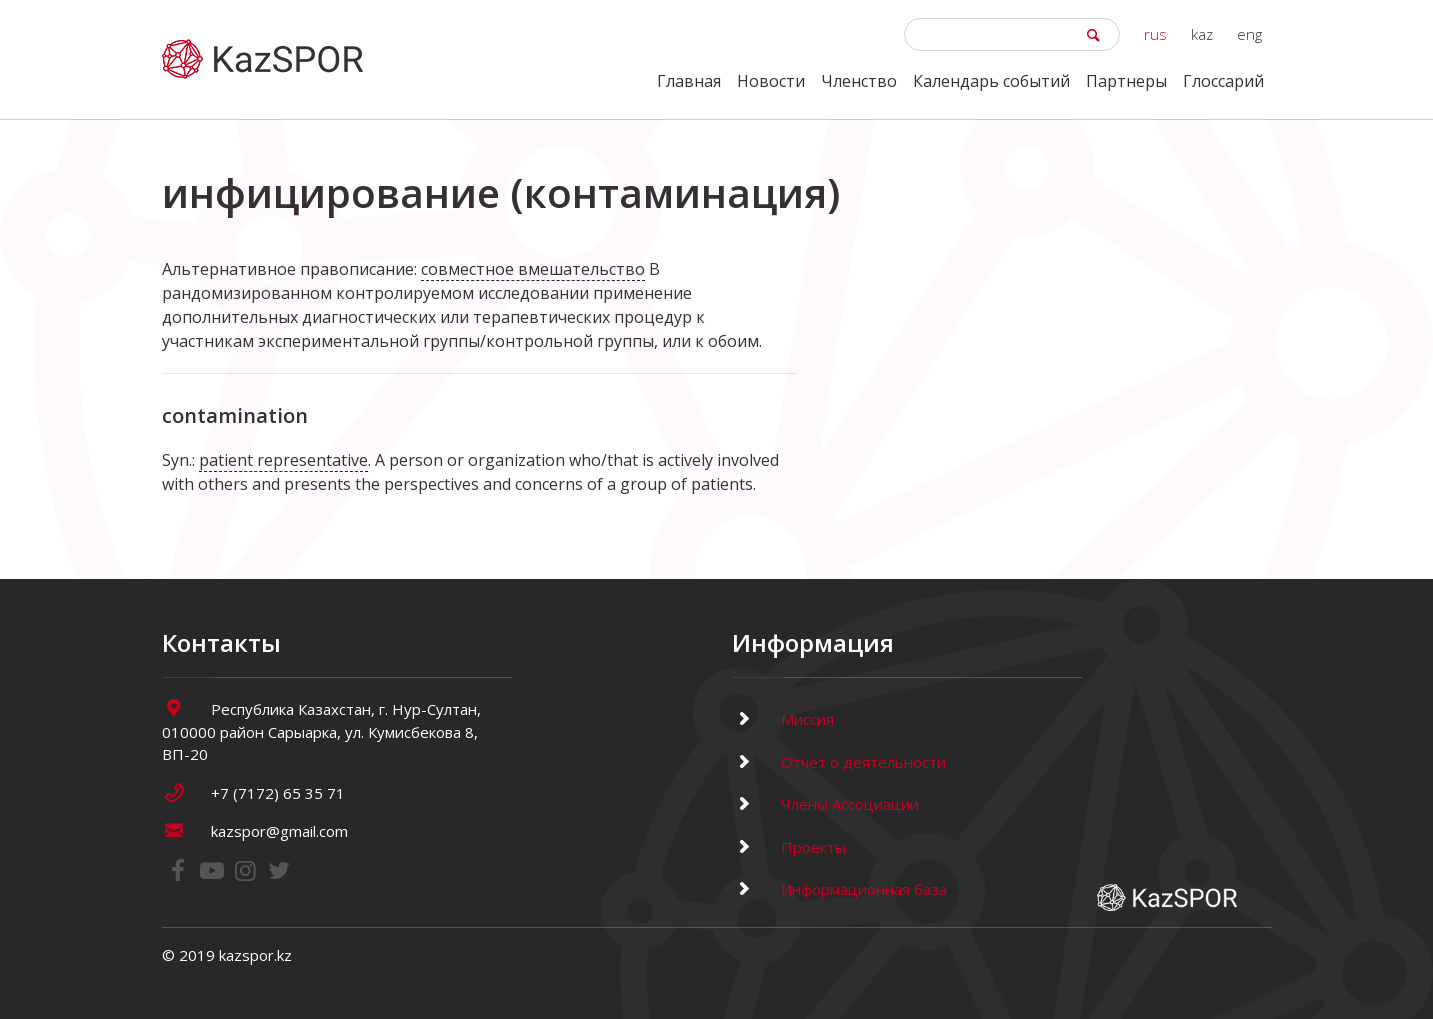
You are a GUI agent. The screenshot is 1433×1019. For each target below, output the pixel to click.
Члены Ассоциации (825, 804)
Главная (689, 81)
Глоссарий (1223, 81)
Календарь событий (991, 81)
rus (1155, 34)
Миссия (783, 719)
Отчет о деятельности (839, 762)
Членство (859, 81)
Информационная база (839, 889)
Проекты (789, 847)
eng (1249, 34)
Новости (771, 81)
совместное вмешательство (533, 269)
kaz (1202, 34)
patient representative (283, 460)
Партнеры (1126, 81)
